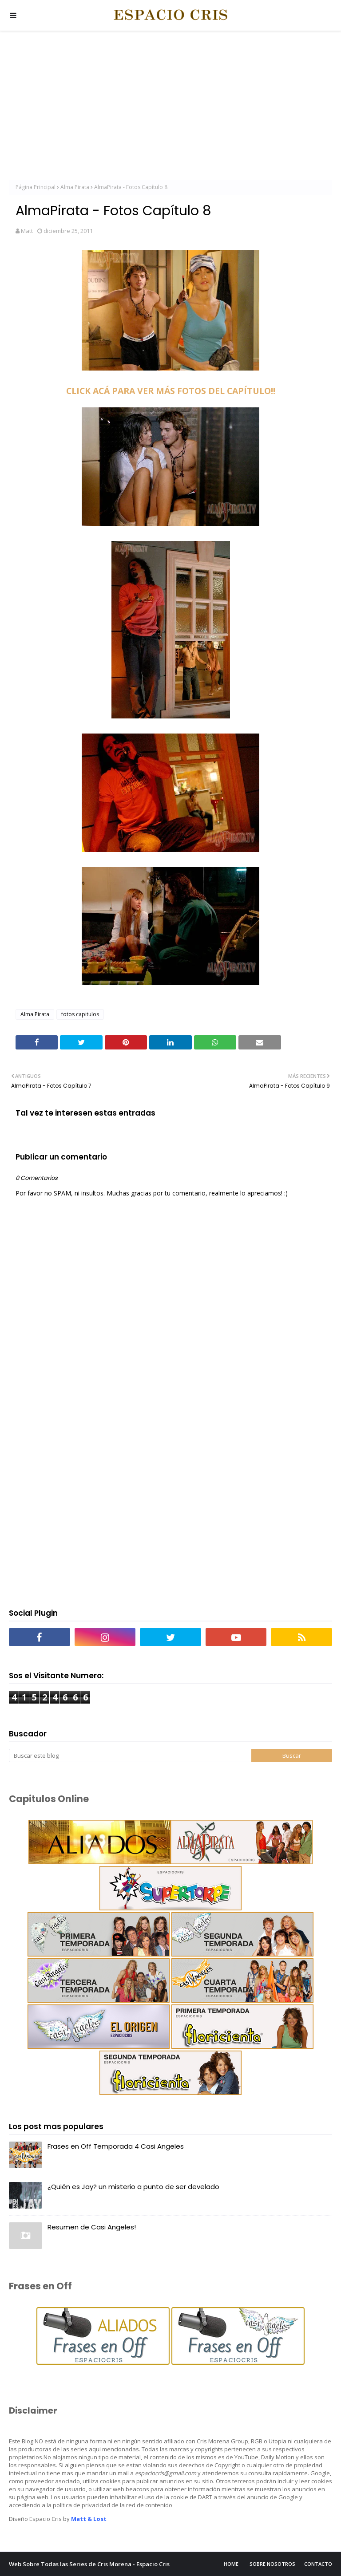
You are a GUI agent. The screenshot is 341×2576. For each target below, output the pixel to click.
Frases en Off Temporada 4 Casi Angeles (116, 2146)
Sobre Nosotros (272, 2563)
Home (231, 2563)
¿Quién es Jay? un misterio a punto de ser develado (133, 2186)
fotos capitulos (80, 1014)
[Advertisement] (170, 106)
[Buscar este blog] (130, 1755)
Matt (27, 231)
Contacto (318, 2563)
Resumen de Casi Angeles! (92, 2227)
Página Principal (36, 187)
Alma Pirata (74, 187)
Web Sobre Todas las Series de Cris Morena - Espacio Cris (89, 2564)
